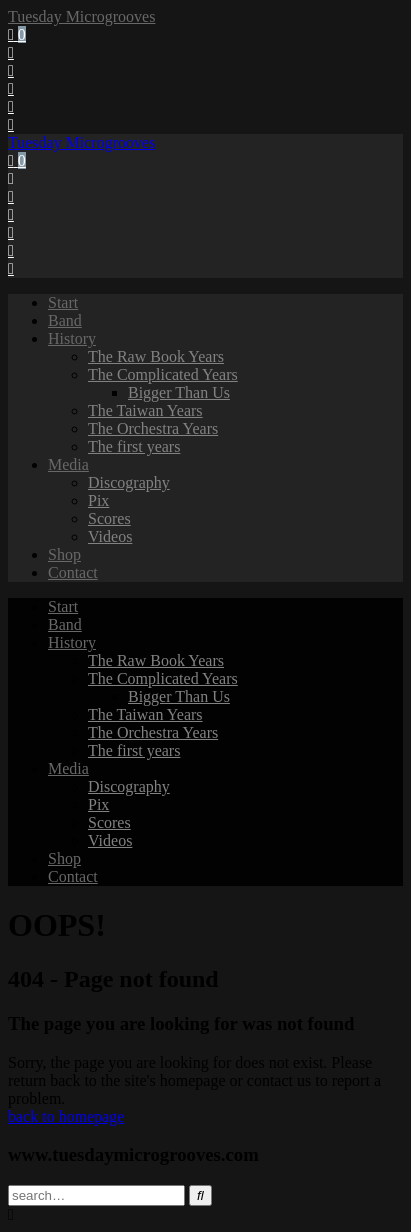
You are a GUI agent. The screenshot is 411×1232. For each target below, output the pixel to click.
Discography (129, 482)
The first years (134, 446)
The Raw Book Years (156, 356)
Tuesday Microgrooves (81, 16)
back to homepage (66, 1116)
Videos (110, 536)
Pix (98, 500)
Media (68, 464)
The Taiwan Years (145, 410)
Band (65, 320)
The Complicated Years (163, 374)
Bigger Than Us (179, 392)
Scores (109, 518)
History (72, 338)
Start (63, 302)
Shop (64, 554)
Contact (73, 572)
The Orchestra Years (153, 428)
